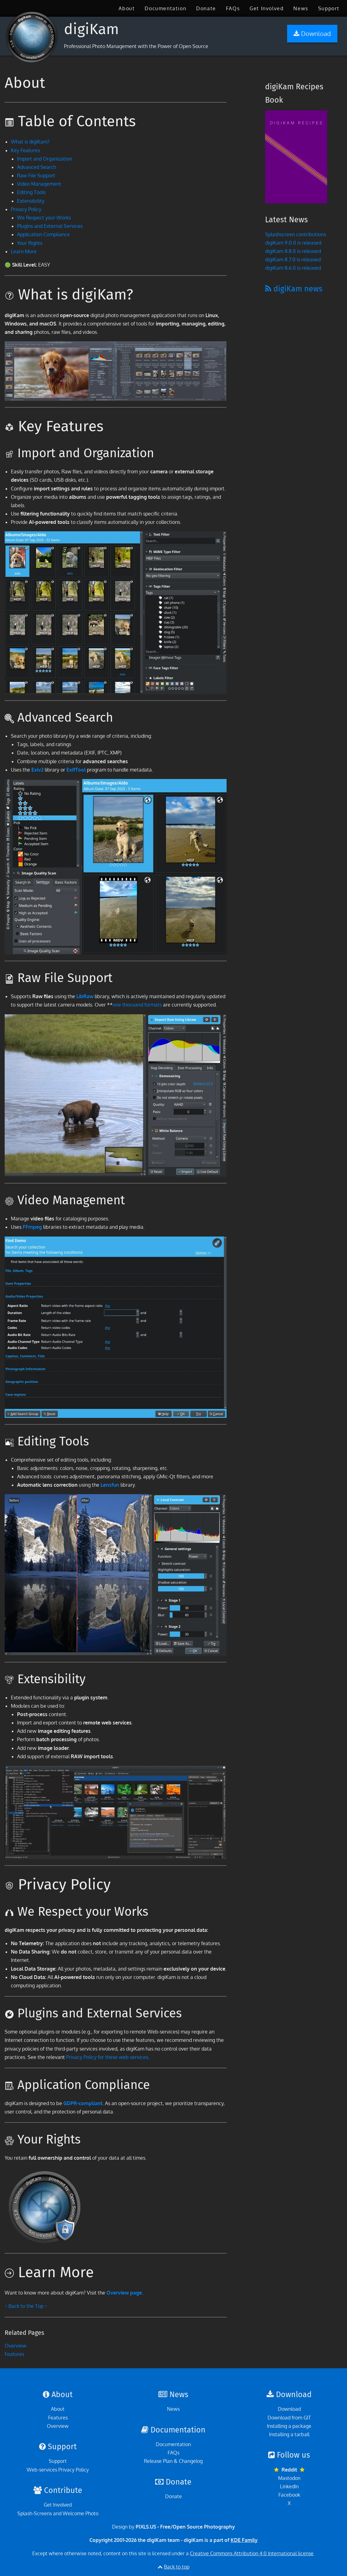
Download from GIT (289, 2417)
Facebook (289, 2495)
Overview (15, 2346)
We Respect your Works (44, 218)
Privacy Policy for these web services (107, 2057)
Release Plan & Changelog (173, 2461)
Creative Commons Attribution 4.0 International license (251, 2553)
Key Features (25, 150)
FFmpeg (32, 1227)
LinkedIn (289, 2486)
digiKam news (293, 289)
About (127, 8)
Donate (206, 8)
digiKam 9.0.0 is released (293, 243)
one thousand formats (137, 1005)
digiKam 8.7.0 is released (293, 259)
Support (329, 8)
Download (289, 2409)
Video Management (39, 184)
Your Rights (29, 243)
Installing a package (289, 2426)
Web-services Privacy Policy (58, 2470)
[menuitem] (127, 8)
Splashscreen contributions (295, 234)
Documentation (165, 8)
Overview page (124, 2293)
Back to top (176, 2567)
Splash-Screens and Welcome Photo (57, 2513)
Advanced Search (36, 167)
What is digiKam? (30, 142)
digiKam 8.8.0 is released (293, 251)
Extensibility (30, 201)
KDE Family (244, 2540)
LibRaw (84, 996)
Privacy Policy (26, 209)
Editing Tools (31, 192)
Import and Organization (44, 159)
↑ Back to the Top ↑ (26, 2306)
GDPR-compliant (82, 2103)
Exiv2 (37, 770)
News (300, 8)
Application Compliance (43, 234)
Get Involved (266, 8)
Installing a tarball (289, 2434)
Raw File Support (36, 175)
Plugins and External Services (50, 226)
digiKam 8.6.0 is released (293, 268)
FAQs (233, 8)
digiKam (91, 29)
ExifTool (76, 770)
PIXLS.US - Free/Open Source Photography (185, 2527)
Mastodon (289, 2478)
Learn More (24, 251)
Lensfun (110, 1485)
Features (14, 2354)
